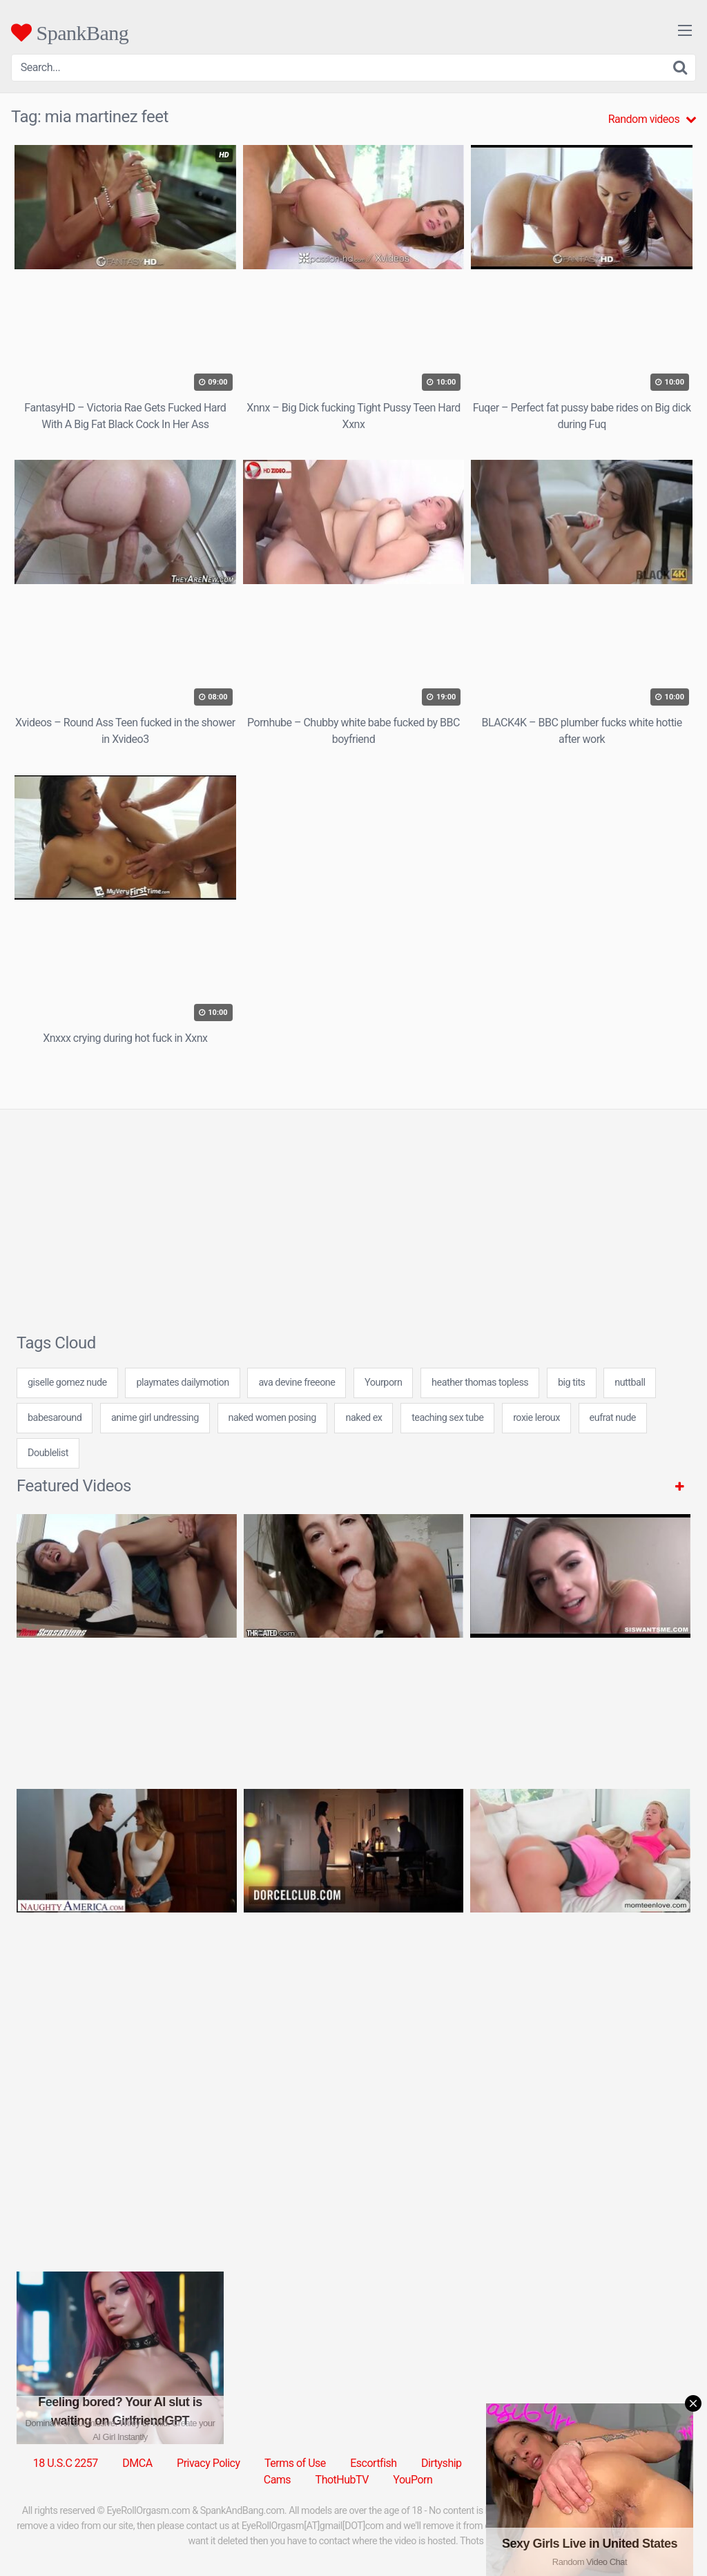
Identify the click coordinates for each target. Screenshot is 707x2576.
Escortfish (373, 2463)
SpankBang (69, 32)
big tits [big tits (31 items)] (571, 1382)
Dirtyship (441, 2463)
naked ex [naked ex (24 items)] (363, 1418)
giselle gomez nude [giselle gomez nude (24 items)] (67, 1382)
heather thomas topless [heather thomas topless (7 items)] (480, 1382)
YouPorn (412, 2479)
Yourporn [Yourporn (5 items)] (383, 1382)
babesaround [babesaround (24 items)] (54, 1418)
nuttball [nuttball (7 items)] (629, 1382)
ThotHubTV (342, 2479)
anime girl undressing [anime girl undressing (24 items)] (155, 1418)
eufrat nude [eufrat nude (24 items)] (613, 1418)
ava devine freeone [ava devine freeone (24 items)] (296, 1382)
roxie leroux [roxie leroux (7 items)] (536, 1418)
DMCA (137, 2463)
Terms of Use (295, 2463)
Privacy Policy (208, 2463)
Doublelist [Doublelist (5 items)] (48, 1453)
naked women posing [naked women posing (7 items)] (272, 1418)
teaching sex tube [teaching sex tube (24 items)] (447, 1418)
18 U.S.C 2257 (65, 2463)
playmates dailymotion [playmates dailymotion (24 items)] (182, 1382)
